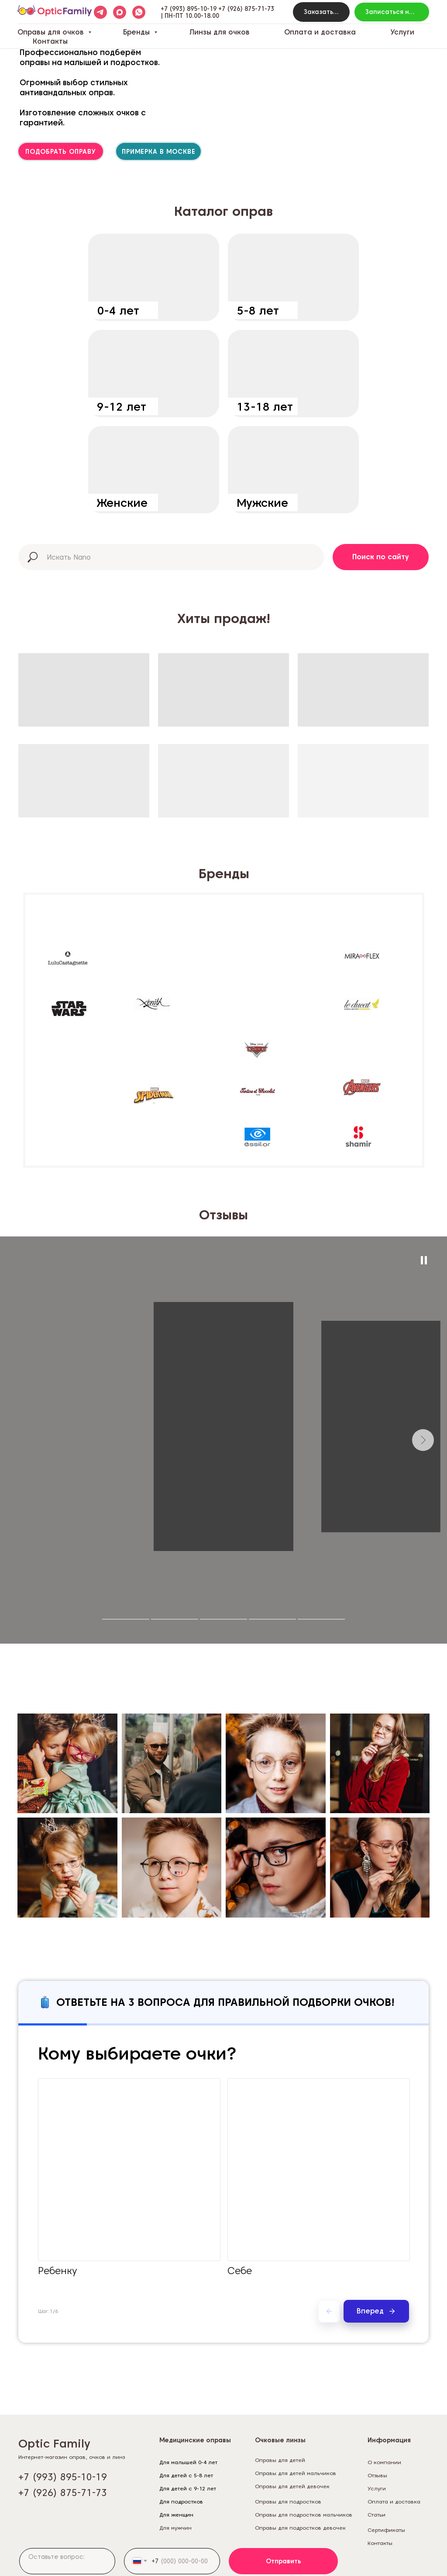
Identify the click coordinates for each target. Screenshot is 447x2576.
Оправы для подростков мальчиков (303, 2514)
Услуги (402, 32)
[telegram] (100, 12)
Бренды (137, 32)
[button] (321, 12)
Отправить (283, 2561)
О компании (384, 2462)
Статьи (376, 2514)
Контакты (50, 41)
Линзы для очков (219, 32)
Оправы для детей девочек (292, 2486)
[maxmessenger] (119, 12)
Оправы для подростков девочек (300, 2527)
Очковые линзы (280, 2440)
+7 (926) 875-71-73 (246, 8)
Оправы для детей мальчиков (295, 2473)
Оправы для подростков (288, 2501)
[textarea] (67, 2561)
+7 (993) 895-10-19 (189, 8)
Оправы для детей (280, 2460)
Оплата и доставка (320, 32)
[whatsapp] (138, 12)
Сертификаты (386, 2530)
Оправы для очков (51, 32)
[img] (153, 277)
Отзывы (377, 2475)
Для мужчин (175, 2527)
